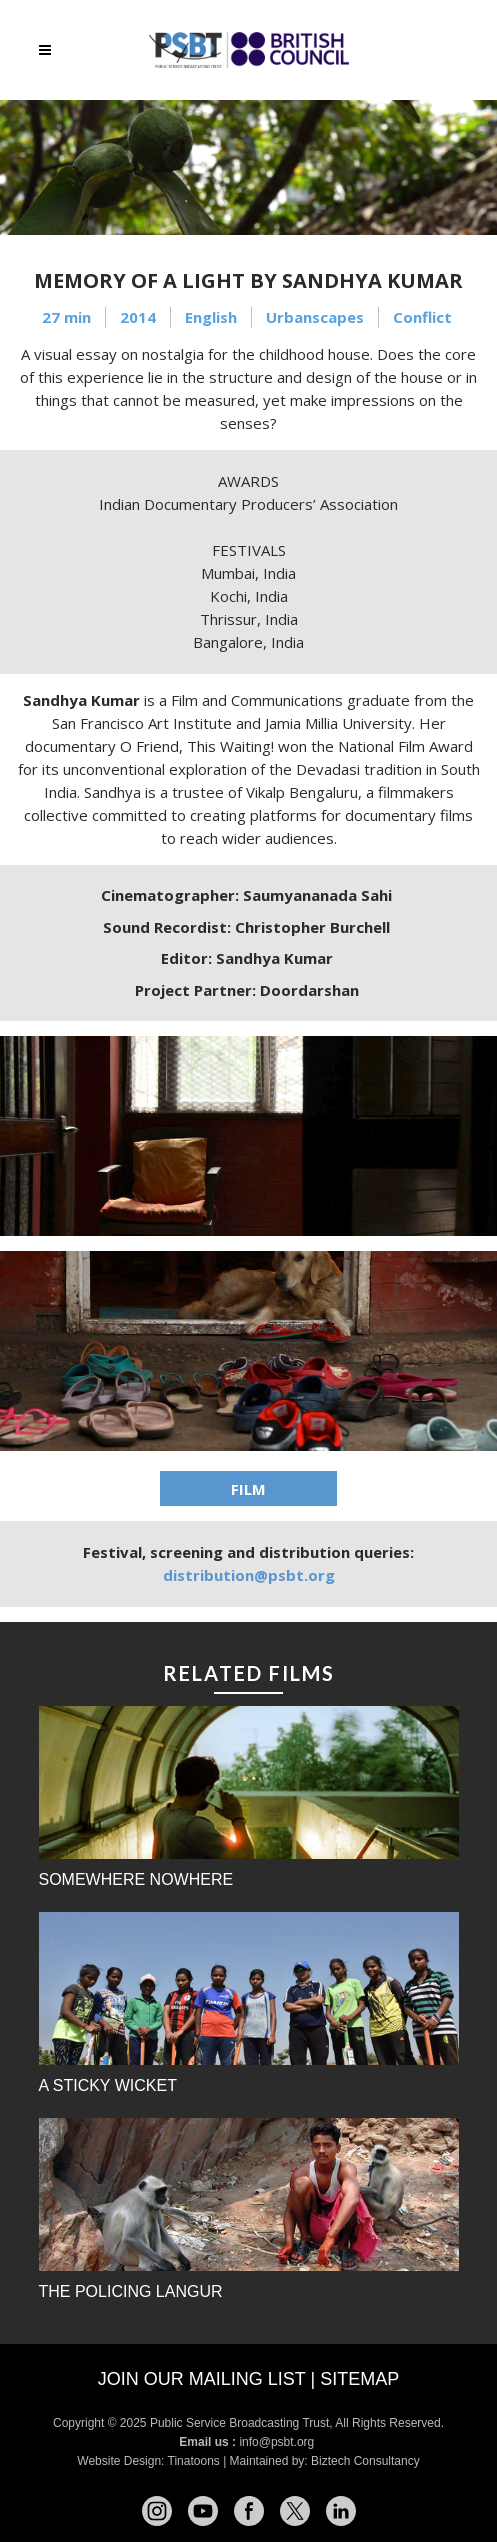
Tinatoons (194, 2461)
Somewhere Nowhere (136, 1879)
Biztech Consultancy (365, 2461)
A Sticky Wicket (108, 2085)
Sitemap (359, 2379)
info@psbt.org (278, 2442)
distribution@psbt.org (249, 1575)
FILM (248, 1489)
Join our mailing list (202, 2379)
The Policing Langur (131, 2291)
